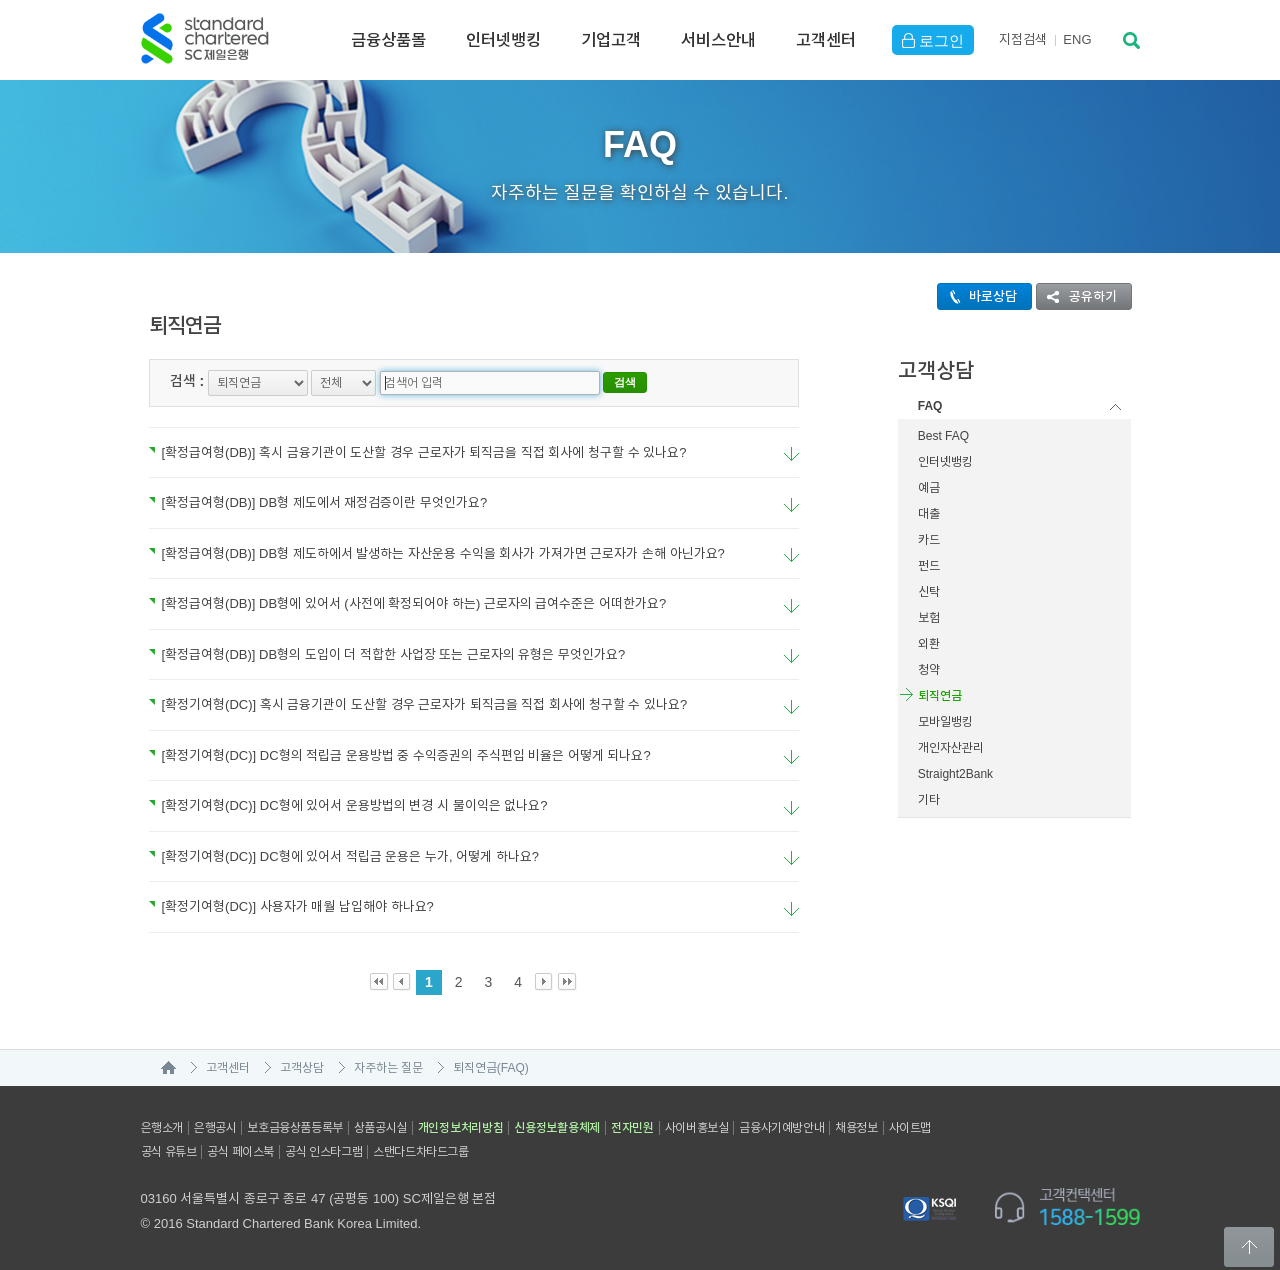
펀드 (929, 566)
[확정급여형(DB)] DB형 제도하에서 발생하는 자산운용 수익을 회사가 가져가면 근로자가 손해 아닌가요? (437, 553)
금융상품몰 (388, 40)
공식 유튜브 (169, 1152)
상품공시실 (380, 1128)
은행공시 (215, 1128)
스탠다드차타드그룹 (420, 1152)
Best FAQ (943, 436)
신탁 (929, 592)
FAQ (930, 406)
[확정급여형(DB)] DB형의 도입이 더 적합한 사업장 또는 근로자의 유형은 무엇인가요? (387, 654)
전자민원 (632, 1128)
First (379, 982)
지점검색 (1023, 39)
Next (544, 982)
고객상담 (302, 1068)
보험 (929, 618)
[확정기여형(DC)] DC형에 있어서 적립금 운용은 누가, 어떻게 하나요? (344, 856)
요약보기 (791, 454)
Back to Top (1249, 1247)
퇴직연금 (940, 696)
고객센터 (826, 40)
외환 (929, 644)
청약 (929, 670)
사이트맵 (910, 1128)
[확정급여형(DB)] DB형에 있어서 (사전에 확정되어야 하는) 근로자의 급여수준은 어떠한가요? (408, 603)
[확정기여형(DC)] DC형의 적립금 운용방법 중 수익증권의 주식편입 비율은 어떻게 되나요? (400, 755)
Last (567, 982)
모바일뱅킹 (945, 722)
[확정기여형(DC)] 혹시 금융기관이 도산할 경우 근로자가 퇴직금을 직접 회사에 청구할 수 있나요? (418, 704)
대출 (929, 514)
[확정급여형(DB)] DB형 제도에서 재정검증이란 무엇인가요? (318, 502)
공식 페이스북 (240, 1152)
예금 (929, 488)
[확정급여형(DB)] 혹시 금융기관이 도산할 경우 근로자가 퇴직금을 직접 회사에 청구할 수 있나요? (418, 452)
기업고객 (611, 40)
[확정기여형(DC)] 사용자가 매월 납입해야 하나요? (291, 906)
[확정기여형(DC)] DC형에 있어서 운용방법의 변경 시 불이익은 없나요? (348, 805)
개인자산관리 (951, 748)
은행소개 (162, 1128)
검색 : (187, 381)
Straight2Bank (955, 774)
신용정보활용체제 (557, 1128)
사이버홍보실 (697, 1128)
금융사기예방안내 (781, 1128)
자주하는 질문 (388, 1068)
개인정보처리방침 (461, 1128)
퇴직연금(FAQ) (491, 1068)
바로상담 (977, 296)
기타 (929, 800)
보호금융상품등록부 (294, 1128)
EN (1077, 39)
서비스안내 (718, 40)
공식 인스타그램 (323, 1152)
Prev (402, 982)
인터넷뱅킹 (503, 40)
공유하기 (1077, 296)
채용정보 (856, 1128)
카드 (929, 540)
